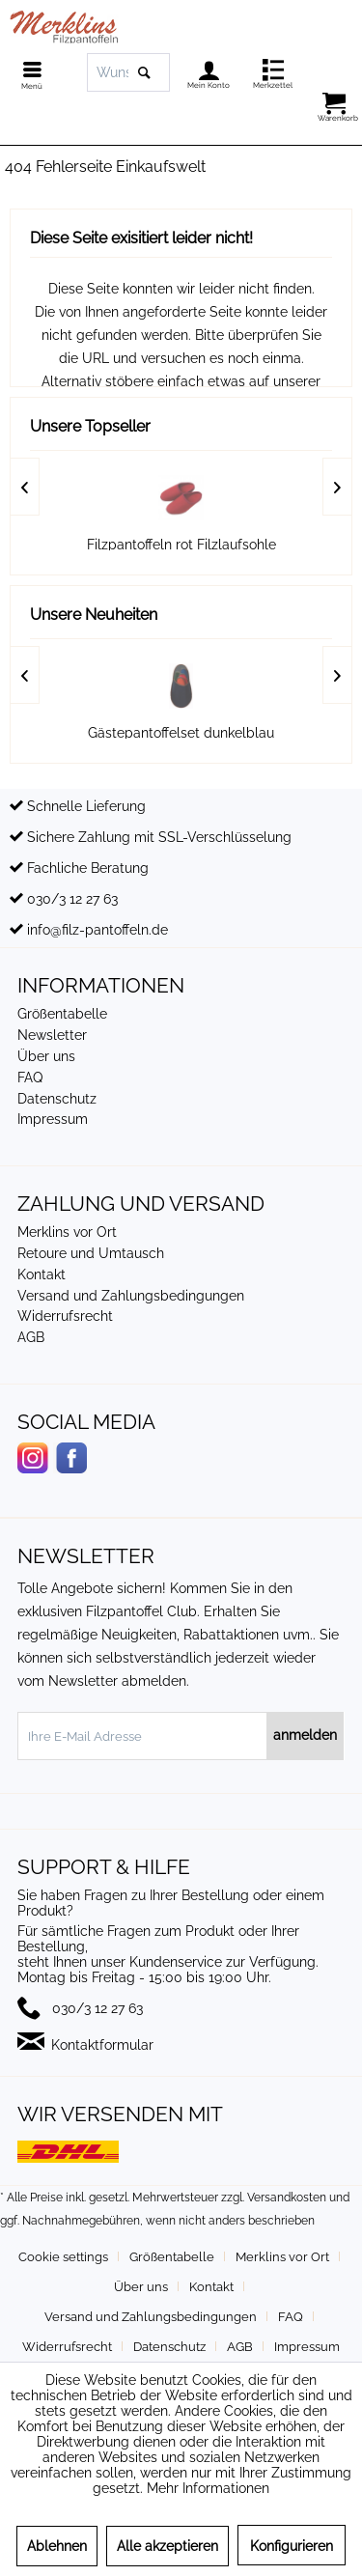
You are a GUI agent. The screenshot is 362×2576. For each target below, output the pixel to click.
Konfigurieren (291, 2546)
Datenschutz (57, 1098)
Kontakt (41, 1274)
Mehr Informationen (208, 2488)
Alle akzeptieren (167, 2546)
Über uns (46, 1056)
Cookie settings (63, 2257)
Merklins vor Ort (67, 1232)
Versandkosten (286, 2197)
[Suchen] (144, 72)
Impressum (52, 1119)
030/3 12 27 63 (72, 899)
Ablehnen (57, 2546)
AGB (30, 1337)
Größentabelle (62, 1014)
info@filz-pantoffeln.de (97, 930)
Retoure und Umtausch (90, 1253)
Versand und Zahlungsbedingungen (130, 1295)
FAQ (29, 1077)
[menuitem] (26, 72)
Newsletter (52, 1035)
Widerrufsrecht (65, 1316)
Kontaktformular (102, 2045)
